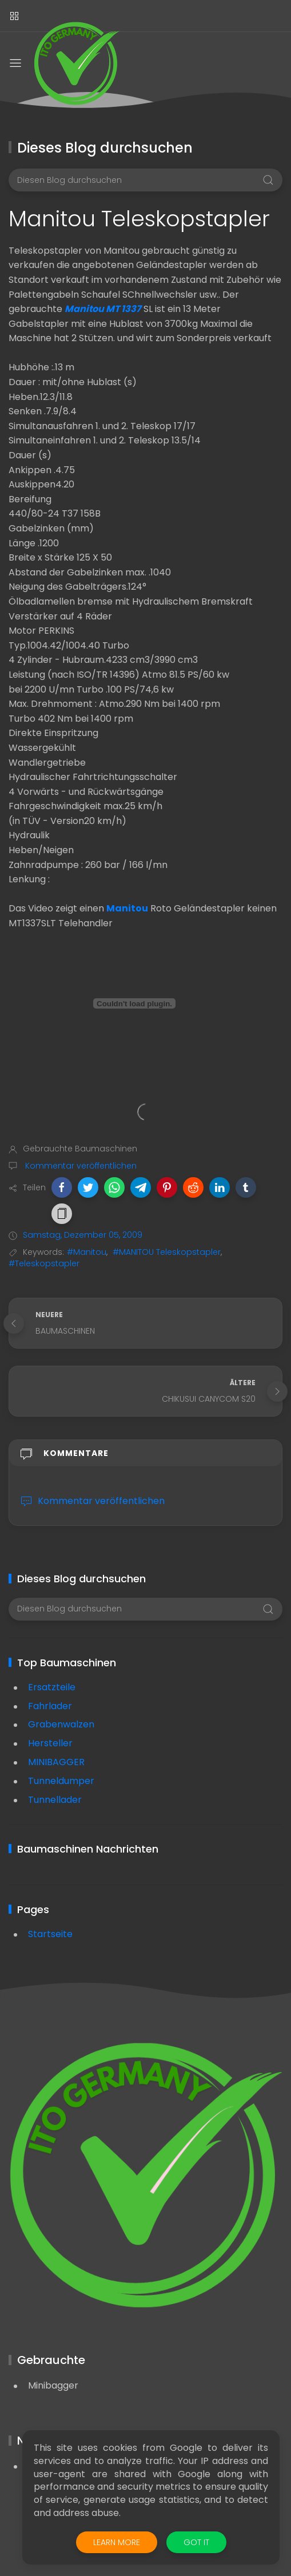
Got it (196, 2542)
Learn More (116, 2542)
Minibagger (53, 2385)
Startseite (50, 1934)
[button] (61, 1187)
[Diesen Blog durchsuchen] (145, 180)
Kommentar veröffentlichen (80, 1165)
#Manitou (86, 1252)
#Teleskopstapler (44, 1263)
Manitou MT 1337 (103, 308)
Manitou (127, 908)
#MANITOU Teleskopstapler (167, 1252)
